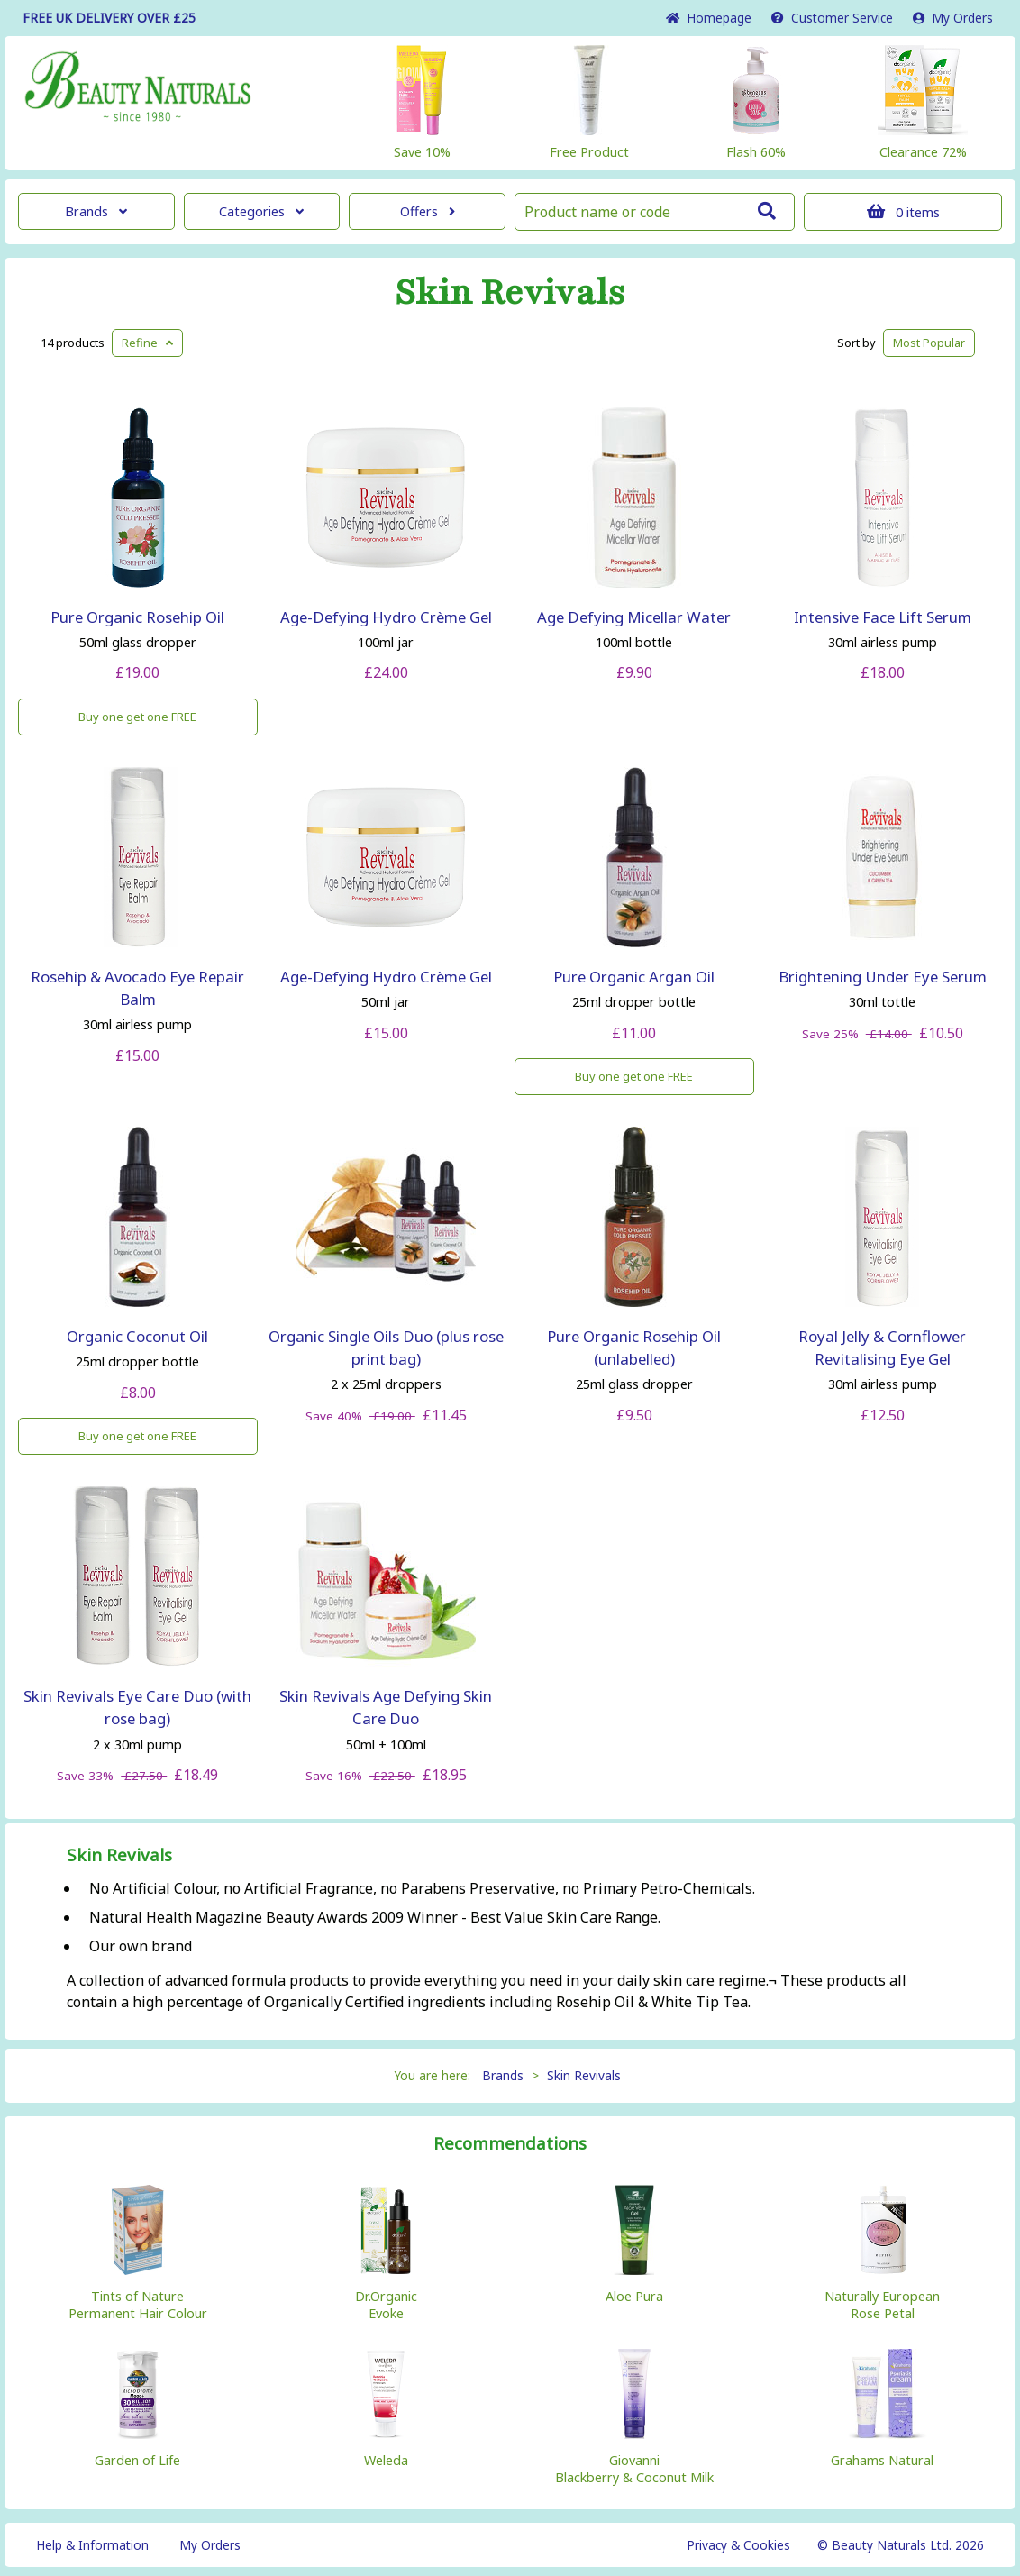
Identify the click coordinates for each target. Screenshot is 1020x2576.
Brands (96, 211)
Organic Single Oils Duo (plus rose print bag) (386, 1347)
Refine (147, 342)
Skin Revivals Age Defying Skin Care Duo (385, 1707)
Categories (261, 211)
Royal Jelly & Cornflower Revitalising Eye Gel (882, 1347)
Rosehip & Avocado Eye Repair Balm (137, 987)
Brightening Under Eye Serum (883, 976)
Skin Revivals (510, 293)
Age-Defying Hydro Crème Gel (386, 617)
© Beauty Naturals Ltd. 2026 (900, 2544)
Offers (427, 211)
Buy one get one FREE (137, 716)
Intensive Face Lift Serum (882, 617)
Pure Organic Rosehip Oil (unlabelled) (634, 1347)
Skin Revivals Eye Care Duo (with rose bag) (137, 1707)
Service (832, 17)
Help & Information (92, 2544)
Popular (929, 342)
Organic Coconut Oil (137, 1336)
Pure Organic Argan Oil (634, 976)
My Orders (953, 17)
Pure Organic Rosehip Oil (137, 617)
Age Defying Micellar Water (634, 617)
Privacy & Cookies (738, 2544)
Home (708, 17)
